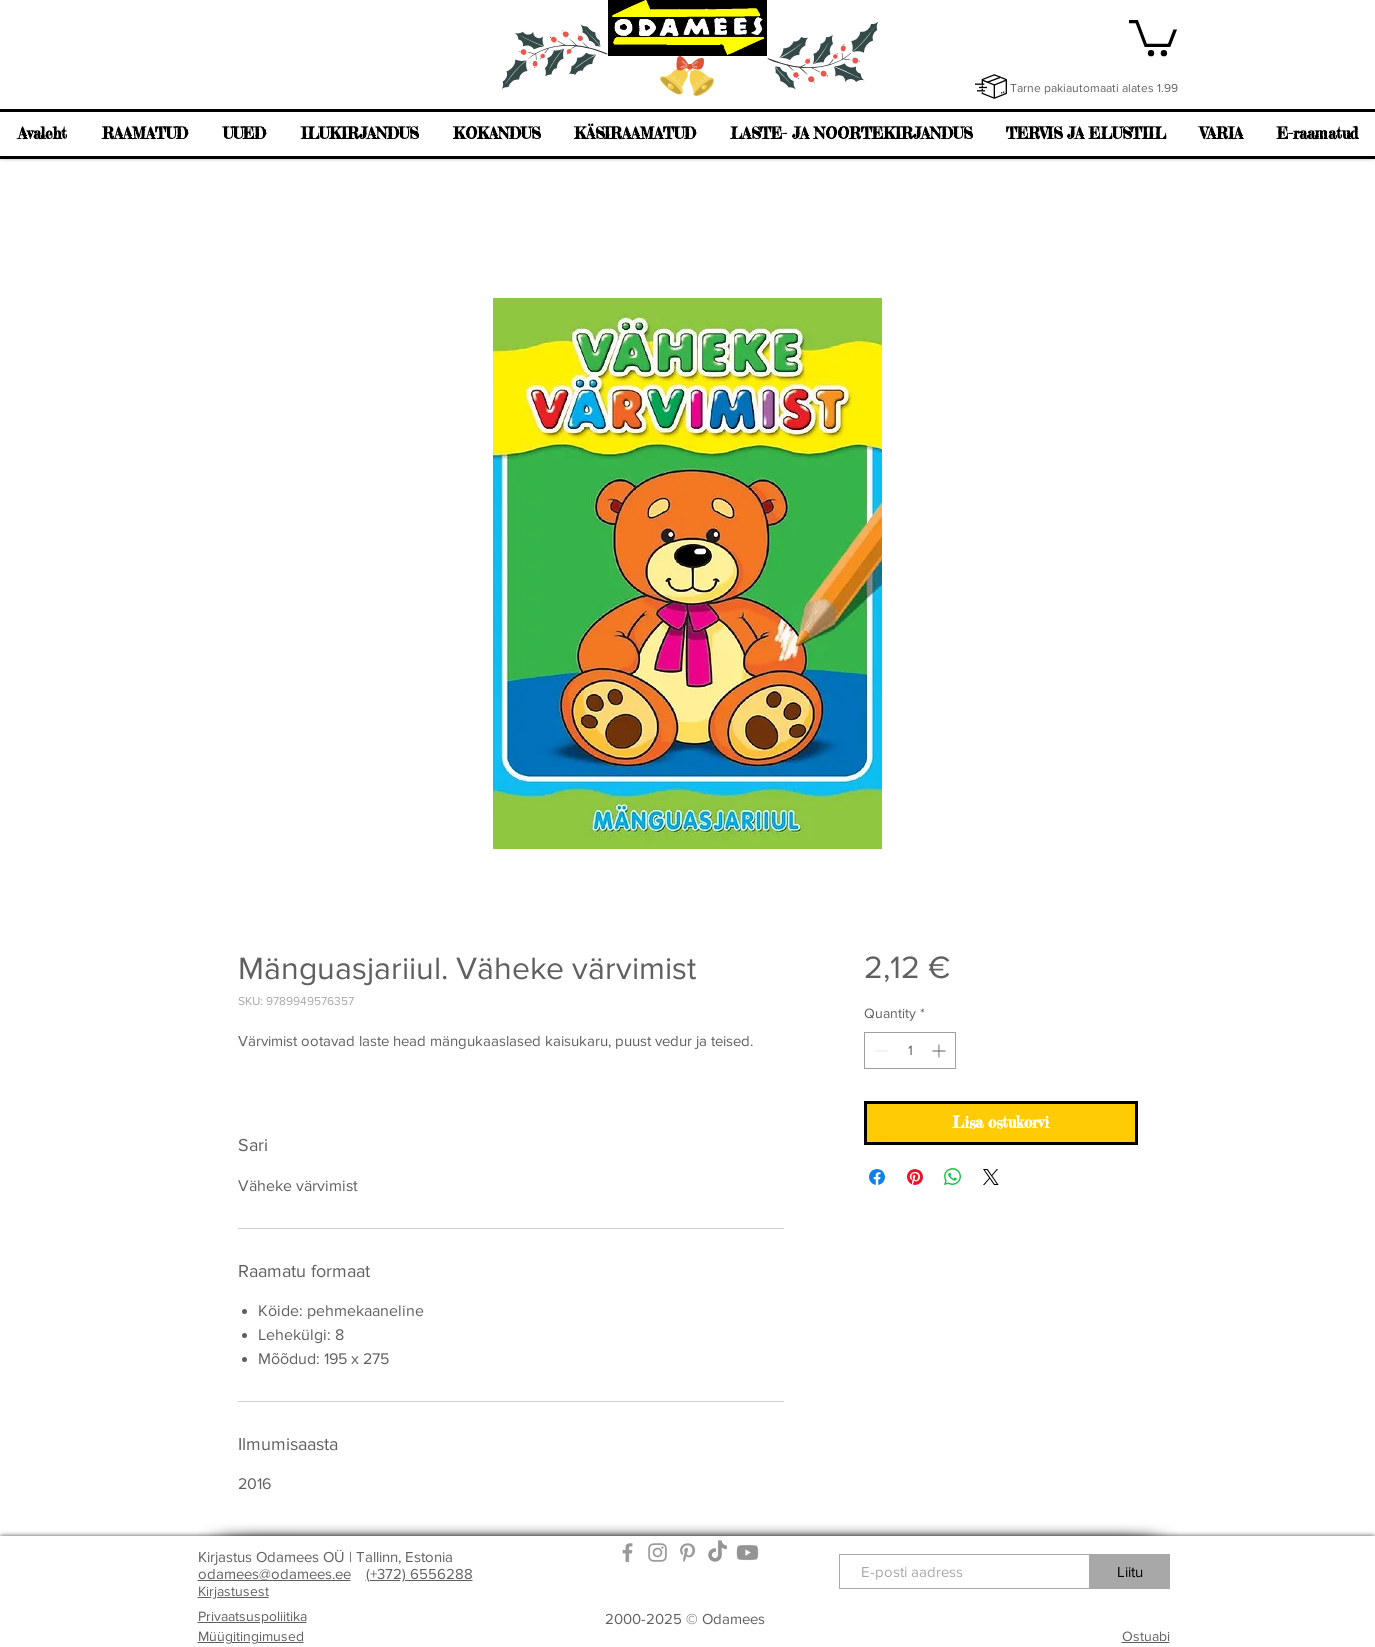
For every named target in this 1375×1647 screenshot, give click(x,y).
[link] (1153, 36)
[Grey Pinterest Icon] (687, 1552)
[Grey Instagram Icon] (657, 1552)
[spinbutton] (910, 1050)
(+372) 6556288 (419, 1573)
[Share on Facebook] (877, 1177)
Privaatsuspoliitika (252, 1616)
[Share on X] (991, 1177)
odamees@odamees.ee (274, 1573)
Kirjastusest (233, 1591)
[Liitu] (1130, 1571)
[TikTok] (717, 1552)
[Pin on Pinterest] (915, 1177)
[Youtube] (747, 1552)
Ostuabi (1146, 1636)
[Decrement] (879, 1050)
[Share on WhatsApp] (953, 1177)
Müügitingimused (251, 1636)
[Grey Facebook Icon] (627, 1552)
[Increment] (940, 1050)
